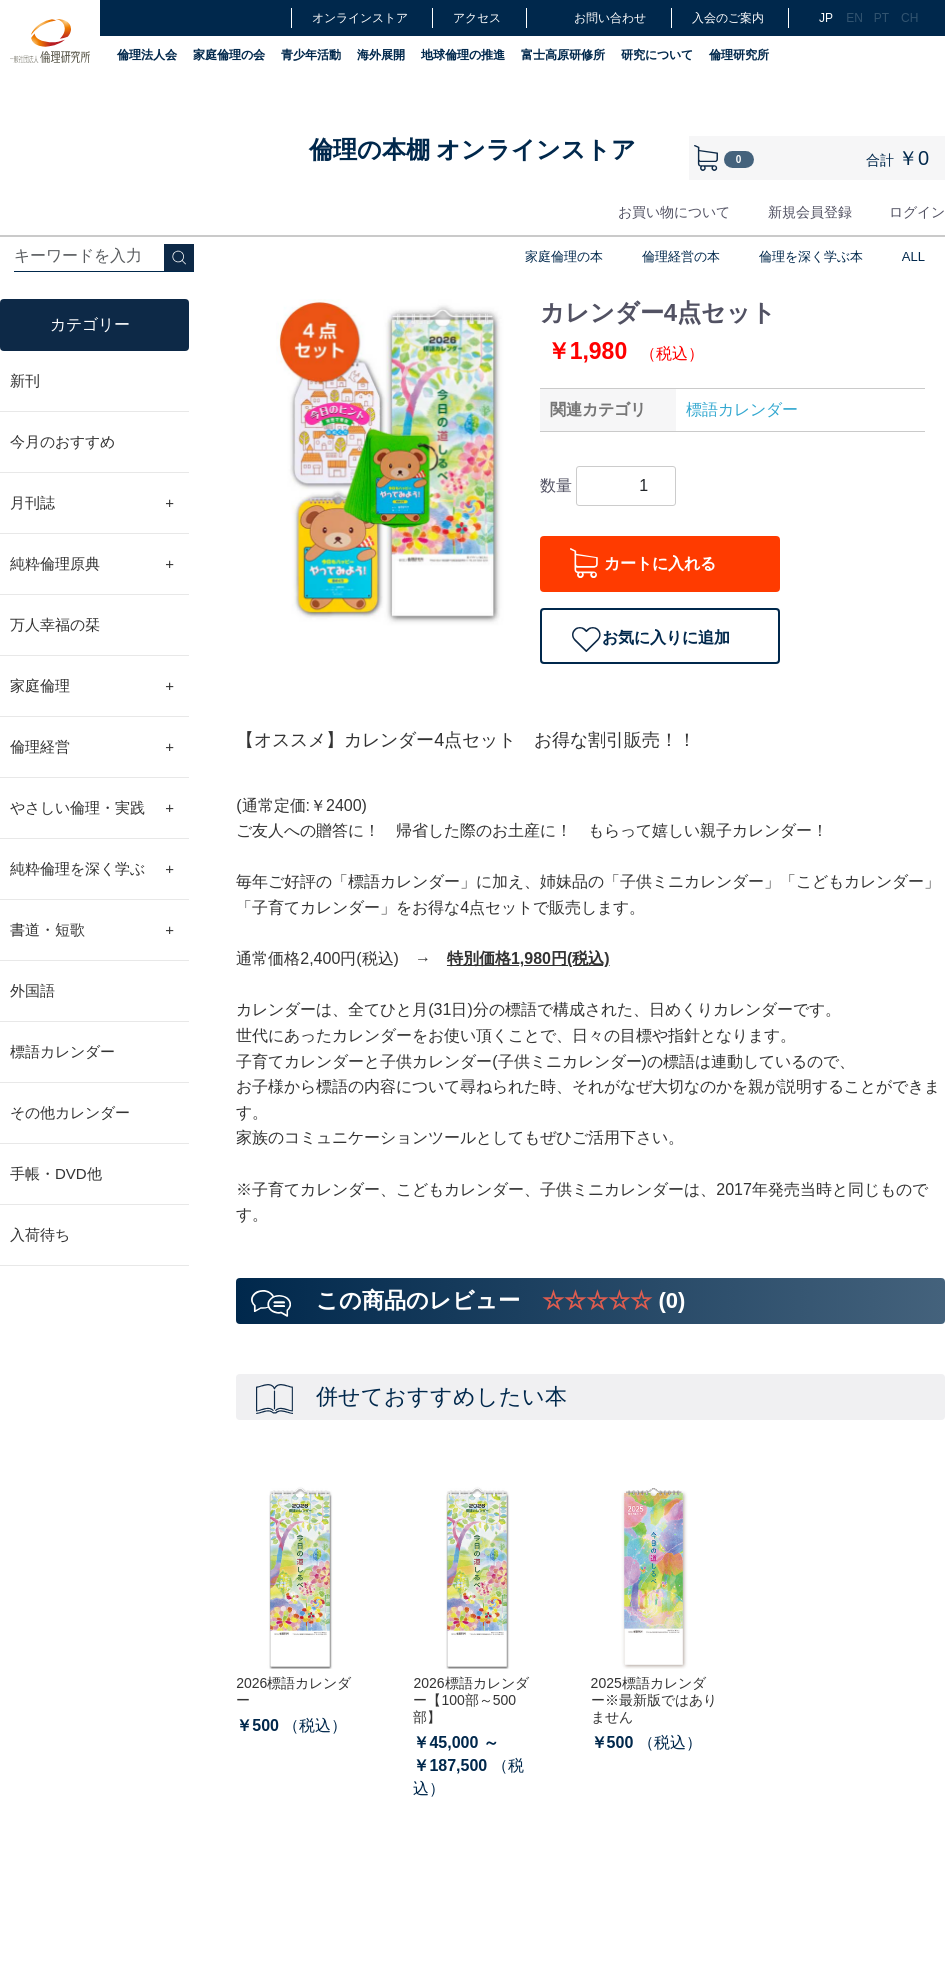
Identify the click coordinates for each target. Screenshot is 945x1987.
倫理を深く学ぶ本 (811, 256)
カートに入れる (660, 563)
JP (826, 18)
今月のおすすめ (62, 441)
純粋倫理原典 (92, 564)
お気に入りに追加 (666, 637)
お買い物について (674, 212)
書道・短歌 (92, 930)
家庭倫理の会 (229, 55)
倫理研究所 (739, 55)
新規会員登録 (810, 212)
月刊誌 (92, 503)
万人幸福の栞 (55, 624)
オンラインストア (360, 18)
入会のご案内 (728, 18)
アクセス (477, 18)
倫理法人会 (147, 55)
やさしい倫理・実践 (92, 808)
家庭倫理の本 (564, 256)
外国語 (32, 990)
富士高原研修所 (563, 55)
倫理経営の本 (681, 256)
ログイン (917, 212)
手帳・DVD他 (56, 1173)
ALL (913, 256)
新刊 (25, 380)
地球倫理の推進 (463, 55)
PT (881, 18)
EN (853, 18)
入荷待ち (40, 1234)
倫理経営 (92, 747)
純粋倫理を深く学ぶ (92, 869)
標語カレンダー (62, 1051)
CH (908, 18)
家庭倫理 (92, 686)
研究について (657, 55)
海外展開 (381, 55)
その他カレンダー (70, 1112)
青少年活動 (311, 55)
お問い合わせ (596, 17)
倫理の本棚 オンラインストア (473, 149)
